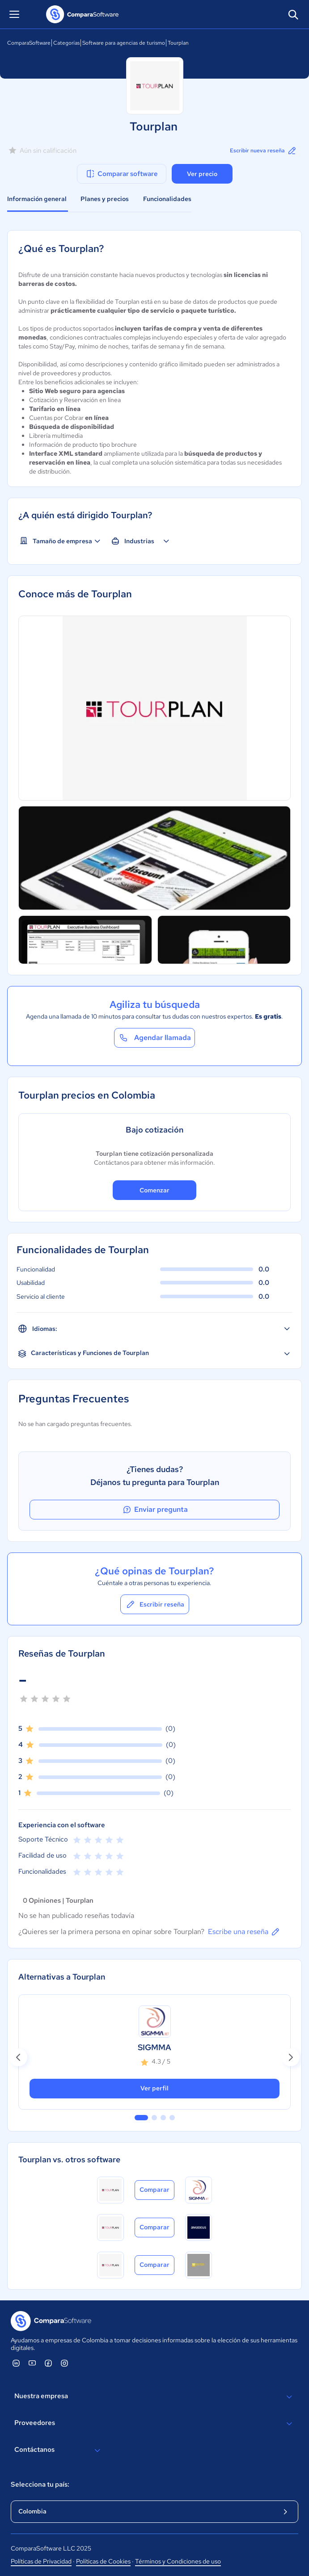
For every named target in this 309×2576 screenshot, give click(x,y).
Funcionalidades (167, 199)
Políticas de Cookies (103, 2561)
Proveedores (154, 2423)
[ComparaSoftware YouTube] (32, 2363)
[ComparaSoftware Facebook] (48, 2363)
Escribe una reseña (244, 1931)
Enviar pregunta (155, 1509)
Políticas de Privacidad (41, 2561)
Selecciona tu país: (40, 2484)
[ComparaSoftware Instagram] (64, 2363)
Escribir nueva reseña (263, 150)
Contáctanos (58, 2450)
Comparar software (121, 173)
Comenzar (154, 1190)
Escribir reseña (154, 1604)
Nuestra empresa (154, 2396)
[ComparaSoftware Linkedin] (16, 2363)
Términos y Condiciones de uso (178, 2561)
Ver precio (202, 174)
